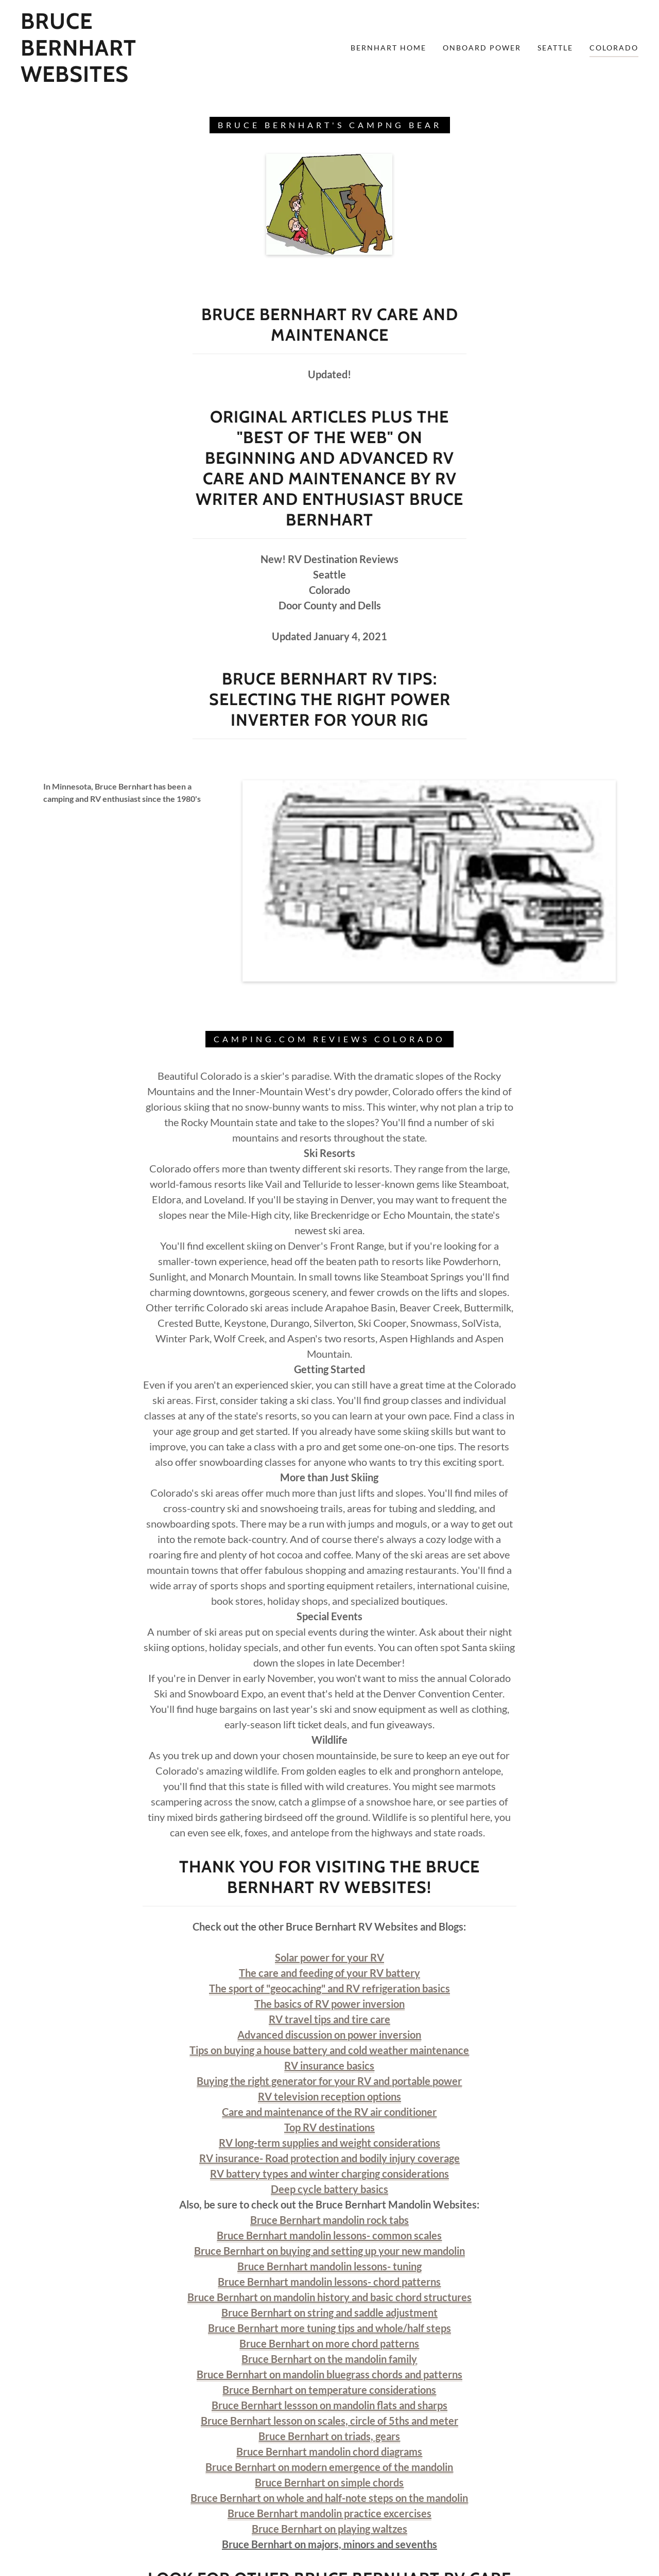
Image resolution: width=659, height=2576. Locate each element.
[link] (105, 78)
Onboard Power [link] (482, 47)
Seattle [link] (555, 47)
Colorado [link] (613, 47)
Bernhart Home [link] (388, 47)
